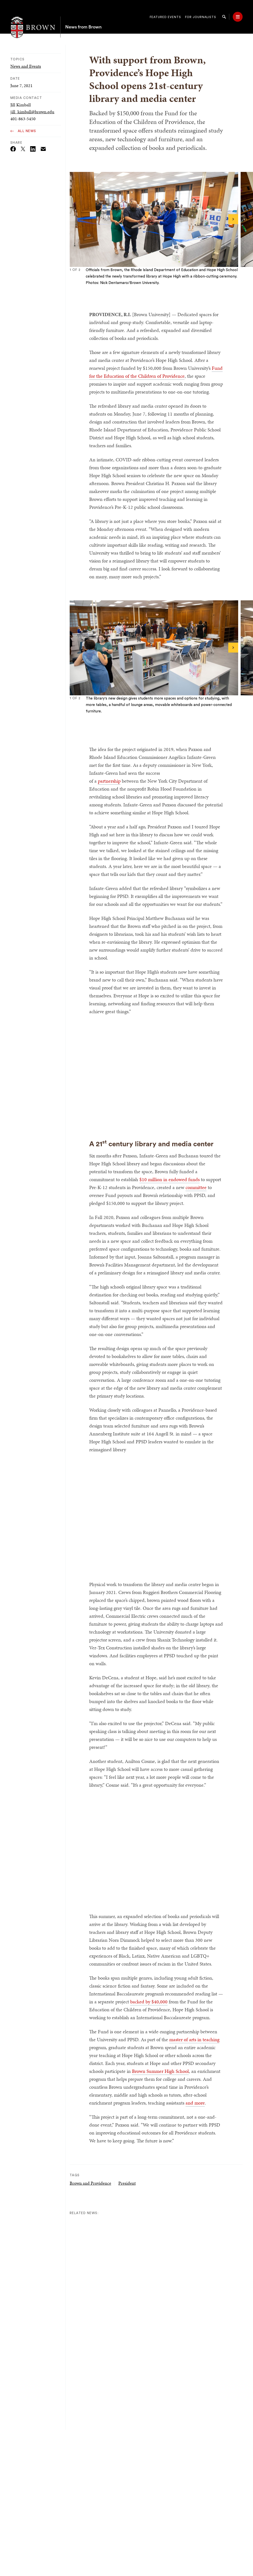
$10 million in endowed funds (169, 1179)
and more (195, 2102)
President (127, 2183)
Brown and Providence (90, 2183)
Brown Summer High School (160, 2071)
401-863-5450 (23, 119)
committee (196, 1187)
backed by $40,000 (149, 2001)
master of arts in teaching (194, 2039)
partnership (109, 780)
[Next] (233, 219)
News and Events (25, 66)
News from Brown (83, 17)
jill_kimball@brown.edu (32, 112)
